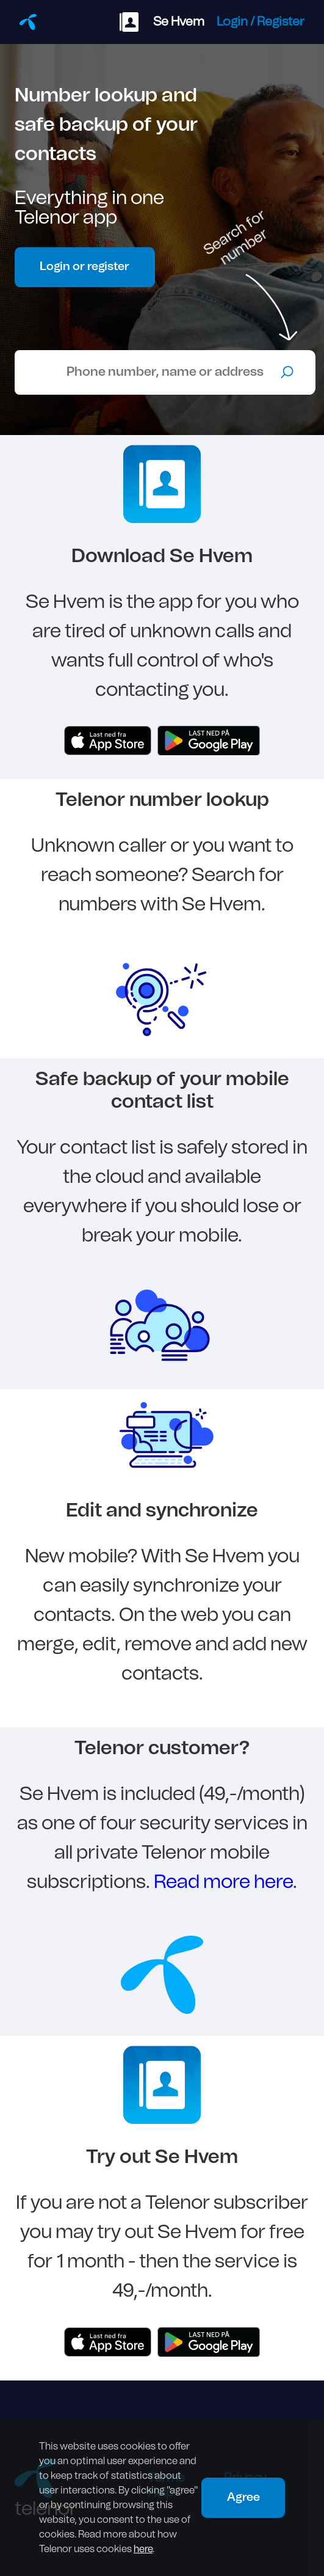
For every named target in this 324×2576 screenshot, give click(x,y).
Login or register (84, 267)
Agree (243, 2497)
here (143, 2549)
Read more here (223, 1882)
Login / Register (260, 21)
